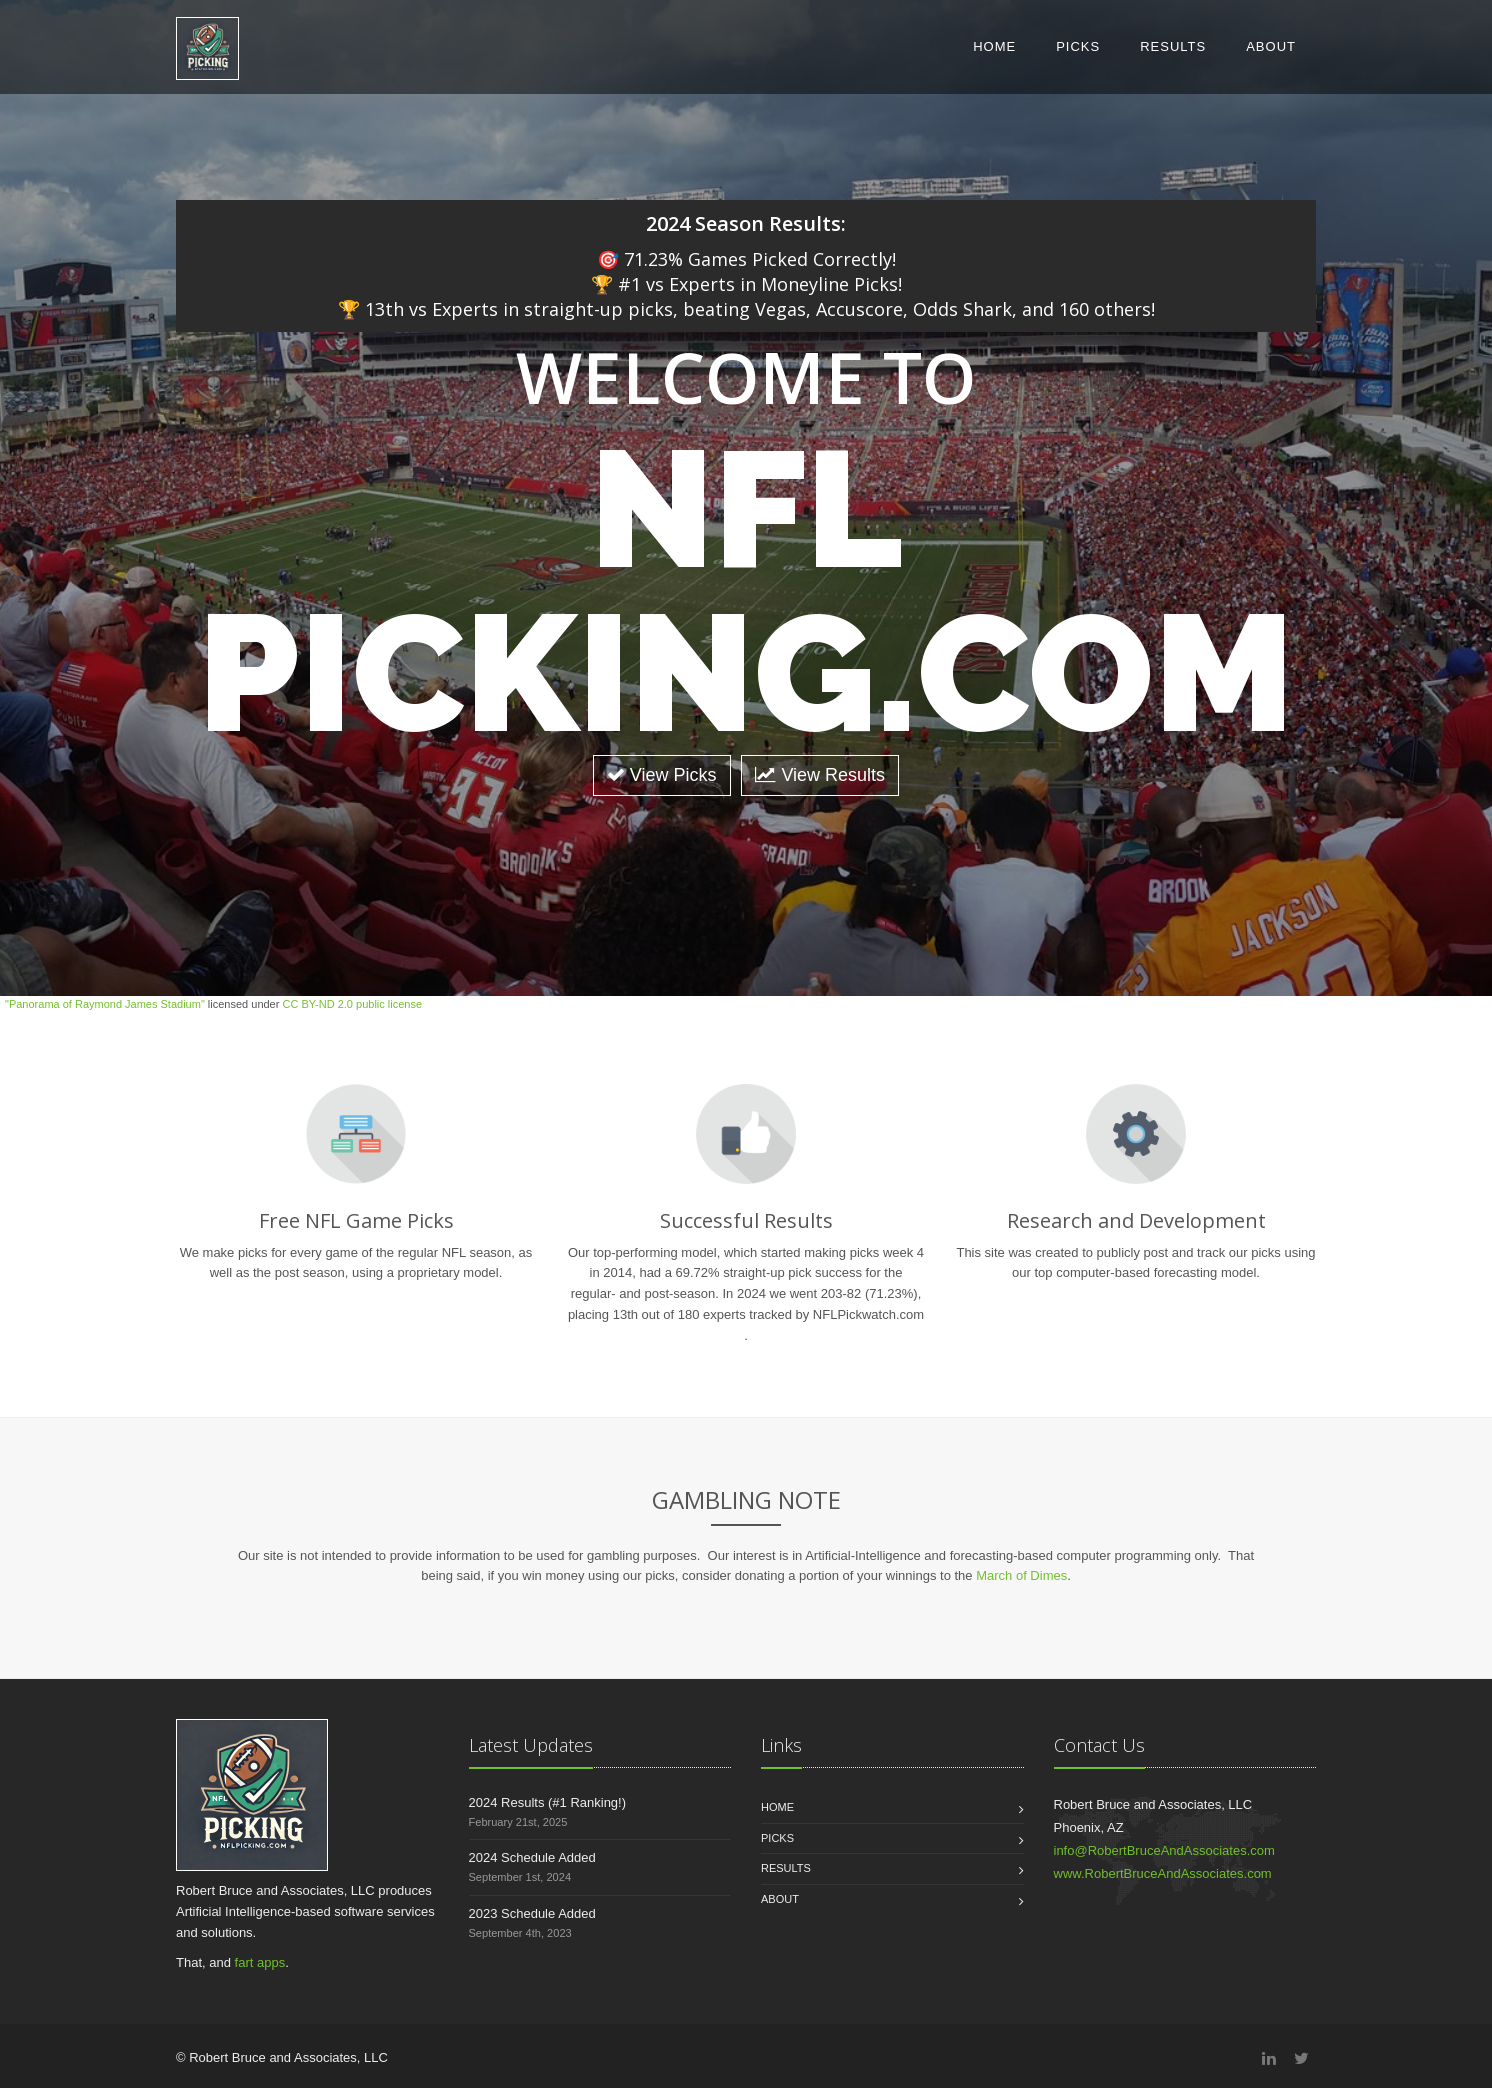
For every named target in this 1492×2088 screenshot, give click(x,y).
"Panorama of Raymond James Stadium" (105, 1004)
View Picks (662, 775)
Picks (1078, 46)
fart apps (260, 1962)
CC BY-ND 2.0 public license (352, 1004)
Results (1173, 46)
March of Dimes (1021, 1575)
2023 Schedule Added (532, 1913)
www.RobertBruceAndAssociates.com (1163, 1873)
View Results (820, 775)
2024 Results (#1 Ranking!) (548, 1802)
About (1271, 46)
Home (994, 46)
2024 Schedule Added (532, 1857)
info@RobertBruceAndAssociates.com (1164, 1850)
